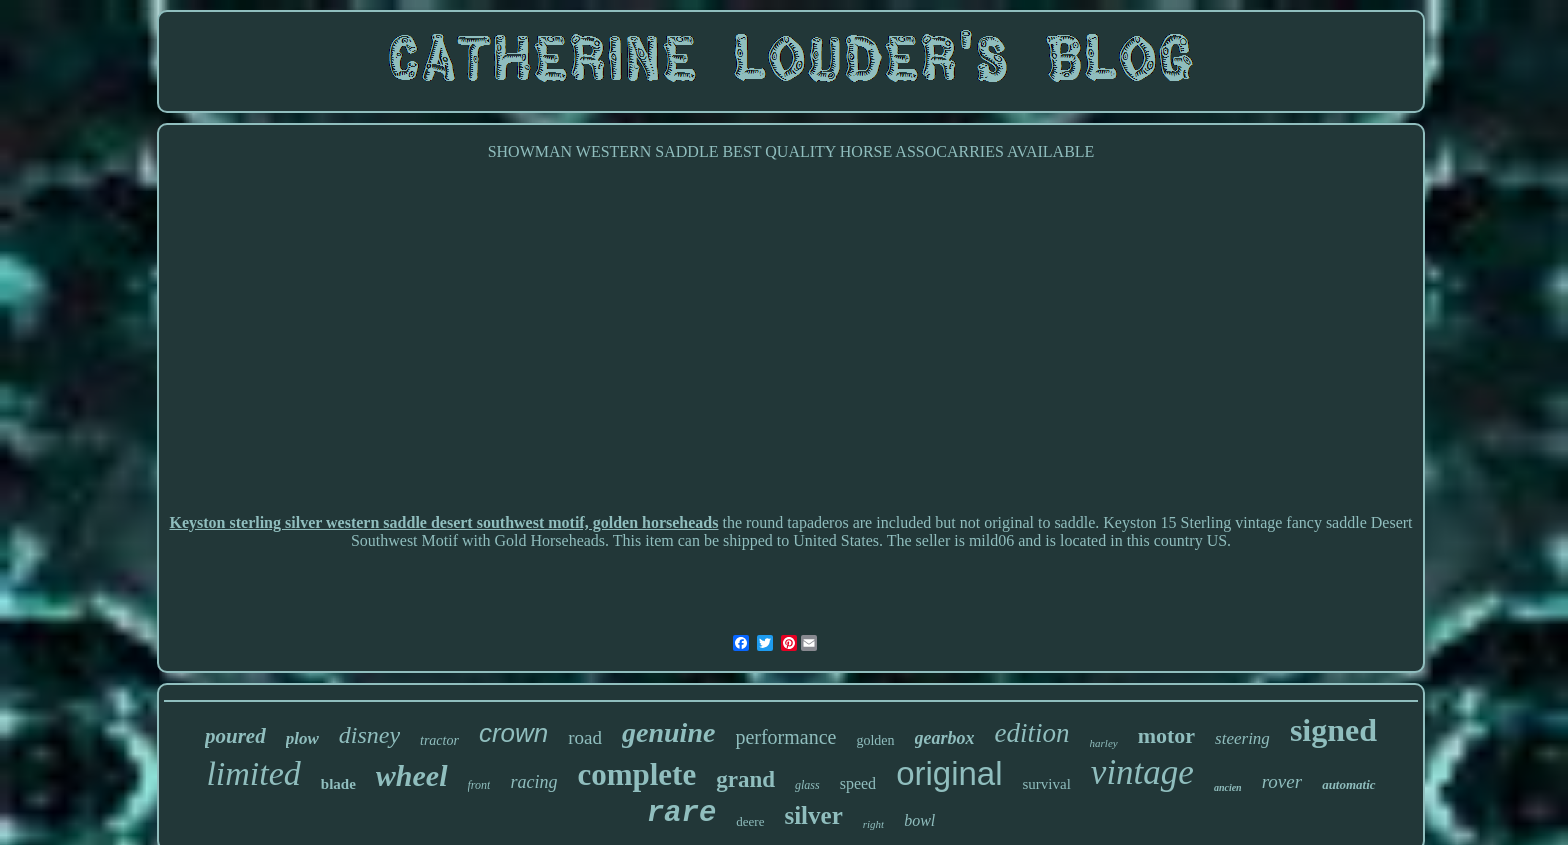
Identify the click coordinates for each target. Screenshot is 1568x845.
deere (750, 821)
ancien (1228, 787)
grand (745, 779)
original (949, 773)
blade (338, 784)
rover (1282, 781)
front (479, 785)
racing (533, 782)
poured (235, 736)
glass (807, 785)
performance (785, 737)
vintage (1142, 772)
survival (1047, 784)
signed (1333, 730)
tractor (439, 740)
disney (369, 735)
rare (682, 813)
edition (1032, 733)
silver (813, 815)
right (873, 824)
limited (253, 773)
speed (858, 783)
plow (302, 738)
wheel (412, 775)
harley (1104, 743)
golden (875, 740)
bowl (919, 820)
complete (636, 774)
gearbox (945, 738)
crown (513, 733)
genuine (668, 732)
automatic (1348, 784)
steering (1242, 738)
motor (1166, 735)
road (585, 737)
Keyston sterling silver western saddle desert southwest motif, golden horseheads (443, 522)
